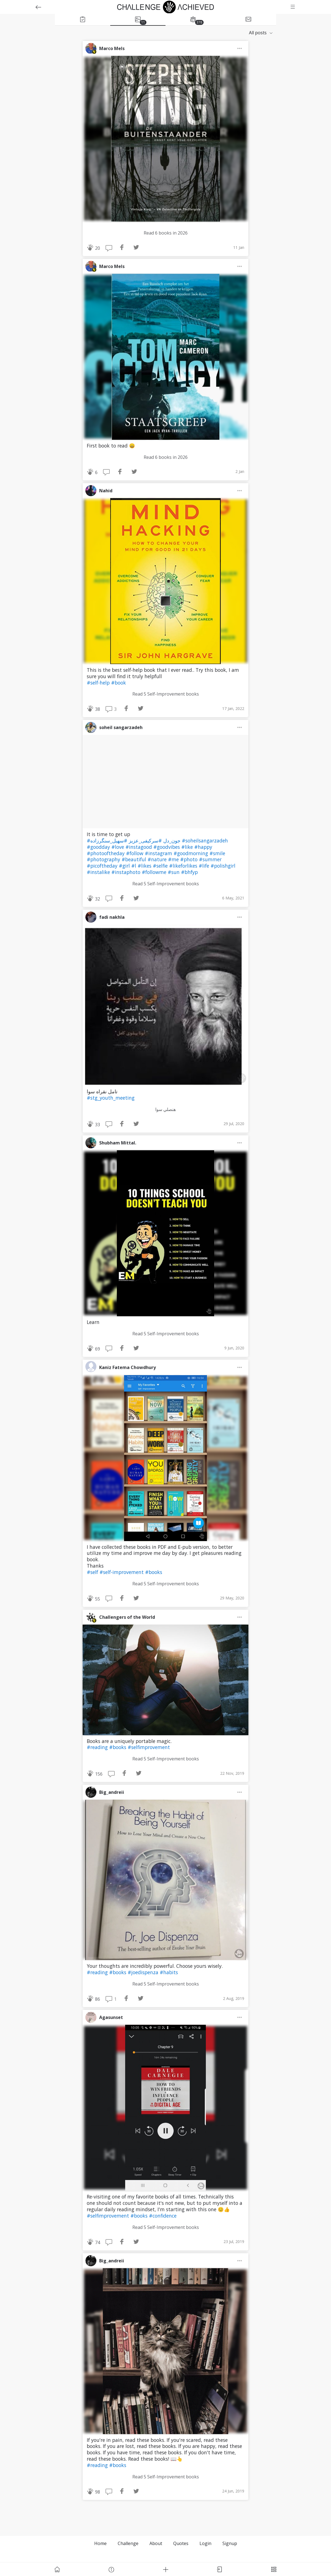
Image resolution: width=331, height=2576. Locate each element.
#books (153, 1572)
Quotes (180, 2543)
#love (118, 847)
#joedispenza (144, 1972)
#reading (98, 1747)
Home (100, 2543)
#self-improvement (122, 1572)
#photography (104, 859)
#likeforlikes (184, 865)
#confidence (163, 2215)
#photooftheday (106, 853)
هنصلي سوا (165, 1109)
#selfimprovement (149, 1747)
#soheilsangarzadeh (205, 840)
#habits (169, 1972)
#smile (217, 853)
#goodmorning (191, 853)
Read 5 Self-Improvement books (165, 694)
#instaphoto (126, 872)
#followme (155, 872)
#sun (174, 872)
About (155, 2543)
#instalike (99, 872)
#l (134, 865)
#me (174, 859)
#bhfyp (189, 872)
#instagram (159, 853)
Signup (229, 2543)
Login (205, 2543)
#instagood (139, 847)
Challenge (128, 2543)
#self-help (99, 682)
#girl (125, 865)
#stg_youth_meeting (111, 1097)
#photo (189, 859)
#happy (203, 847)
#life (205, 865)
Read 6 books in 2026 (166, 233)
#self (93, 1572)
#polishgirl (223, 865)
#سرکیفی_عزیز (144, 840)
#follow (135, 853)
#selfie (161, 865)
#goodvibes (167, 847)
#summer (210, 859)
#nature (158, 859)
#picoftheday (103, 865)
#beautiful (135, 859)
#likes (145, 865)
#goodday (99, 847)
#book (118, 682)
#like (187, 847)
